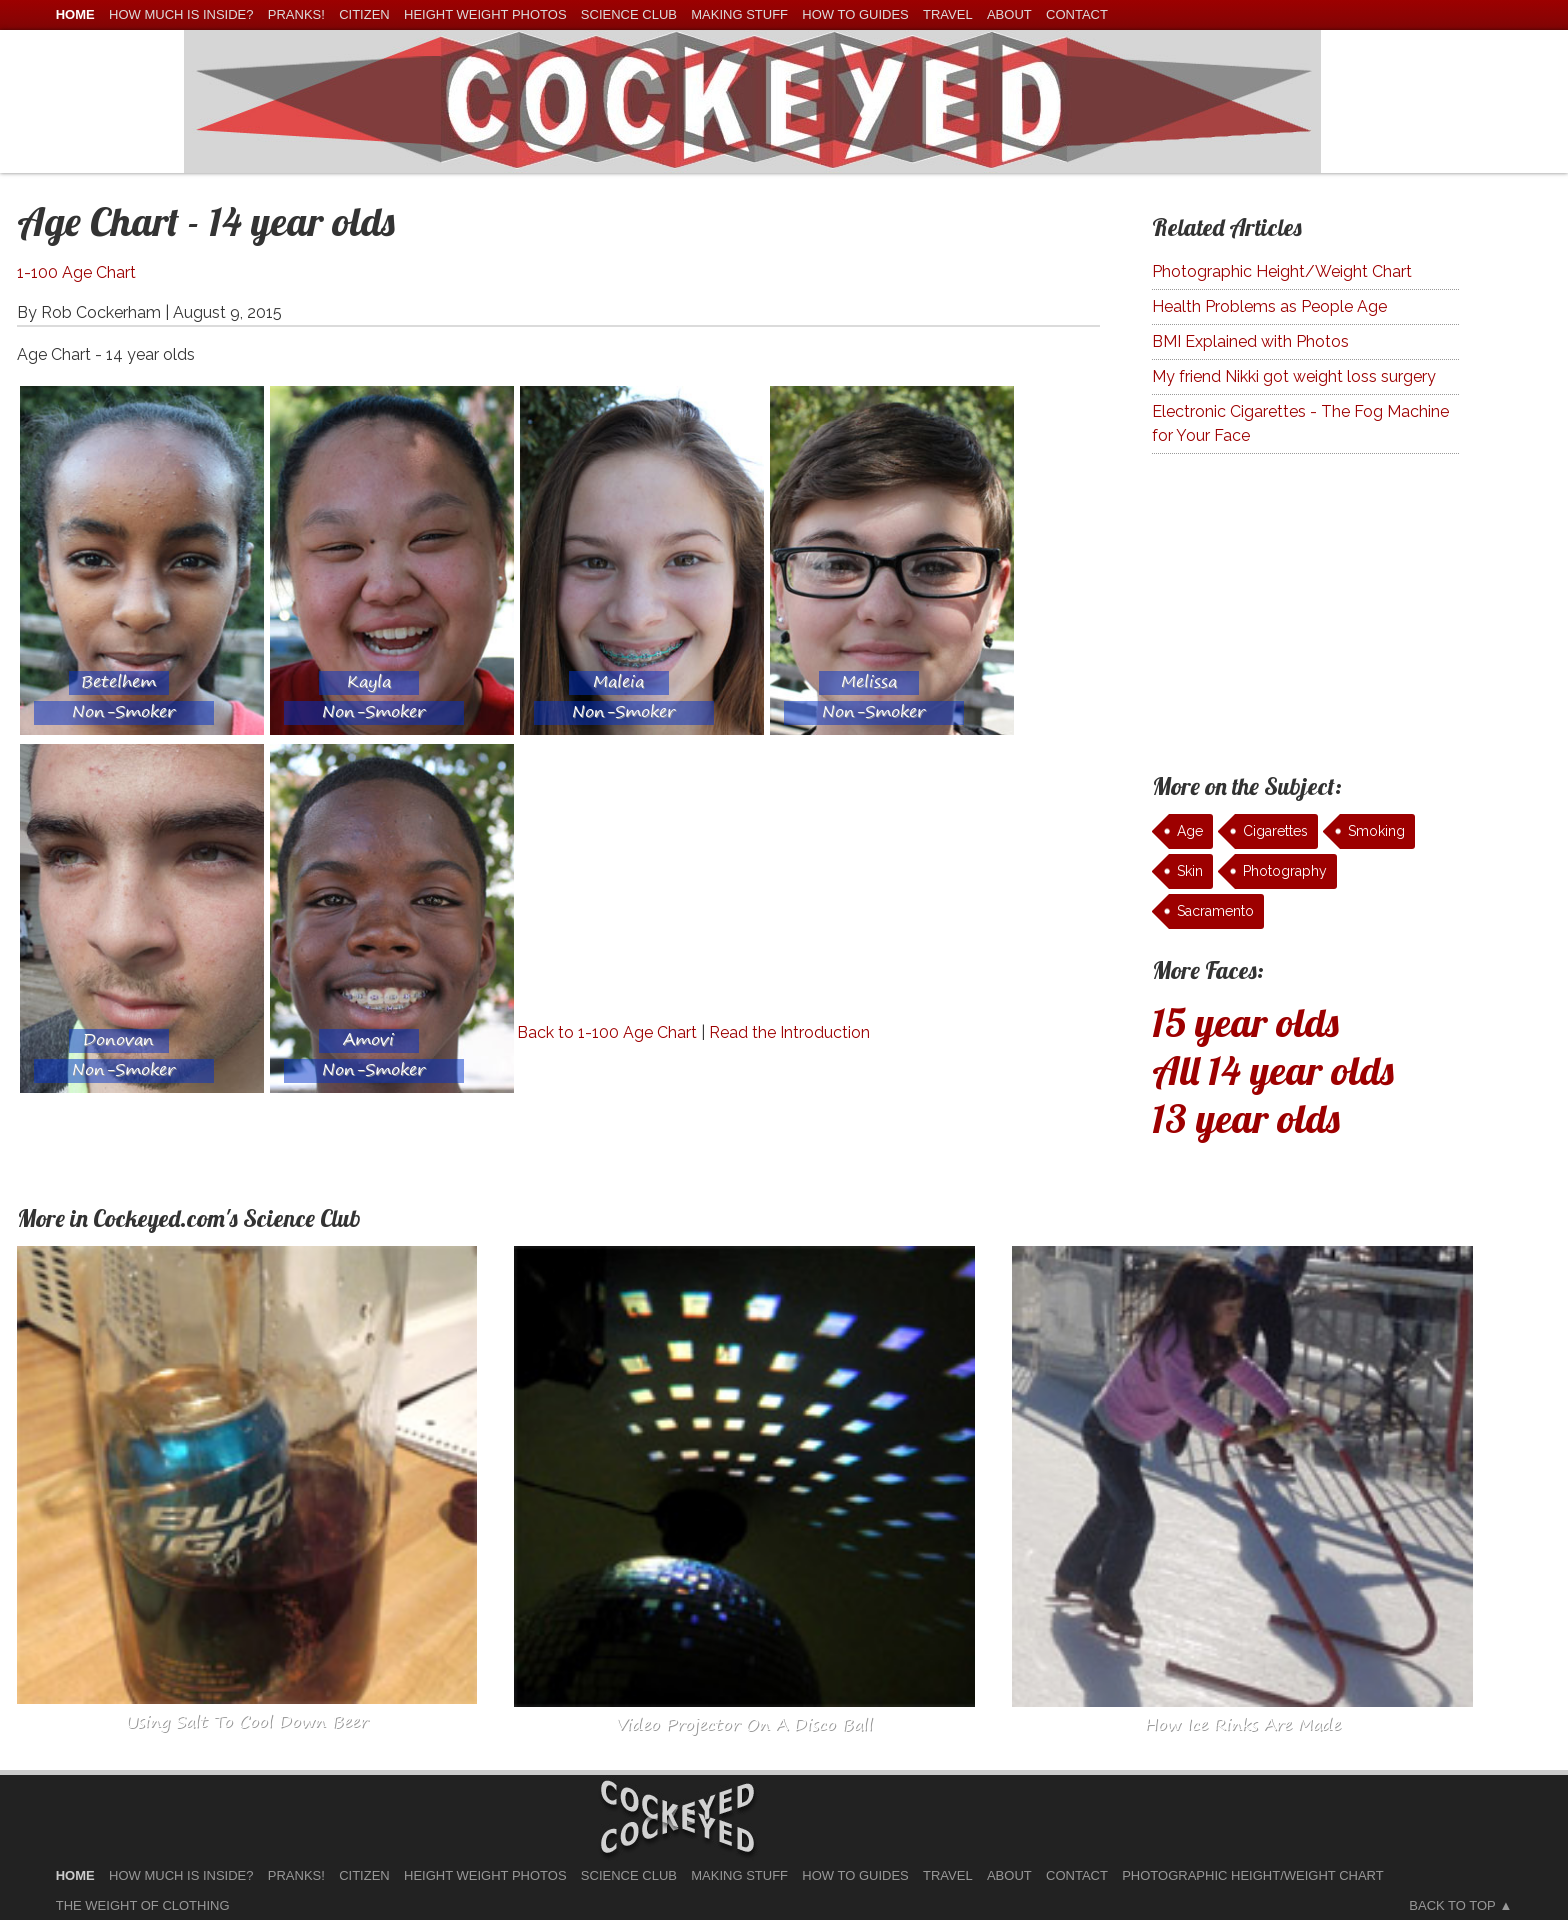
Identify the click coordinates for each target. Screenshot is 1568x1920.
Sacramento (1215, 911)
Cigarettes (1275, 831)
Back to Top (1452, 1905)
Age (1190, 831)
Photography (1285, 871)
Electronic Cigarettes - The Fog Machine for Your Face (1300, 423)
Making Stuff (739, 14)
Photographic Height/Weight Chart (1282, 271)
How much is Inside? (181, 14)
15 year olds (1245, 1022)
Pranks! (296, 14)
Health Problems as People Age (1269, 306)
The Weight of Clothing (143, 1905)
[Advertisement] (685, 881)
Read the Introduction (789, 1032)
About (1009, 14)
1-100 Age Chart (76, 272)
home (75, 14)
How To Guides (855, 14)
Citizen (364, 14)
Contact (1077, 14)
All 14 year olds (1273, 1070)
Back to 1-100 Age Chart (607, 1032)
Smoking (1376, 831)
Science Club (629, 14)
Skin (1190, 871)
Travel (948, 14)
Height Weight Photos (485, 14)
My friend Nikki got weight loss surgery (1294, 376)
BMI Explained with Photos (1250, 341)
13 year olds (1246, 1118)
